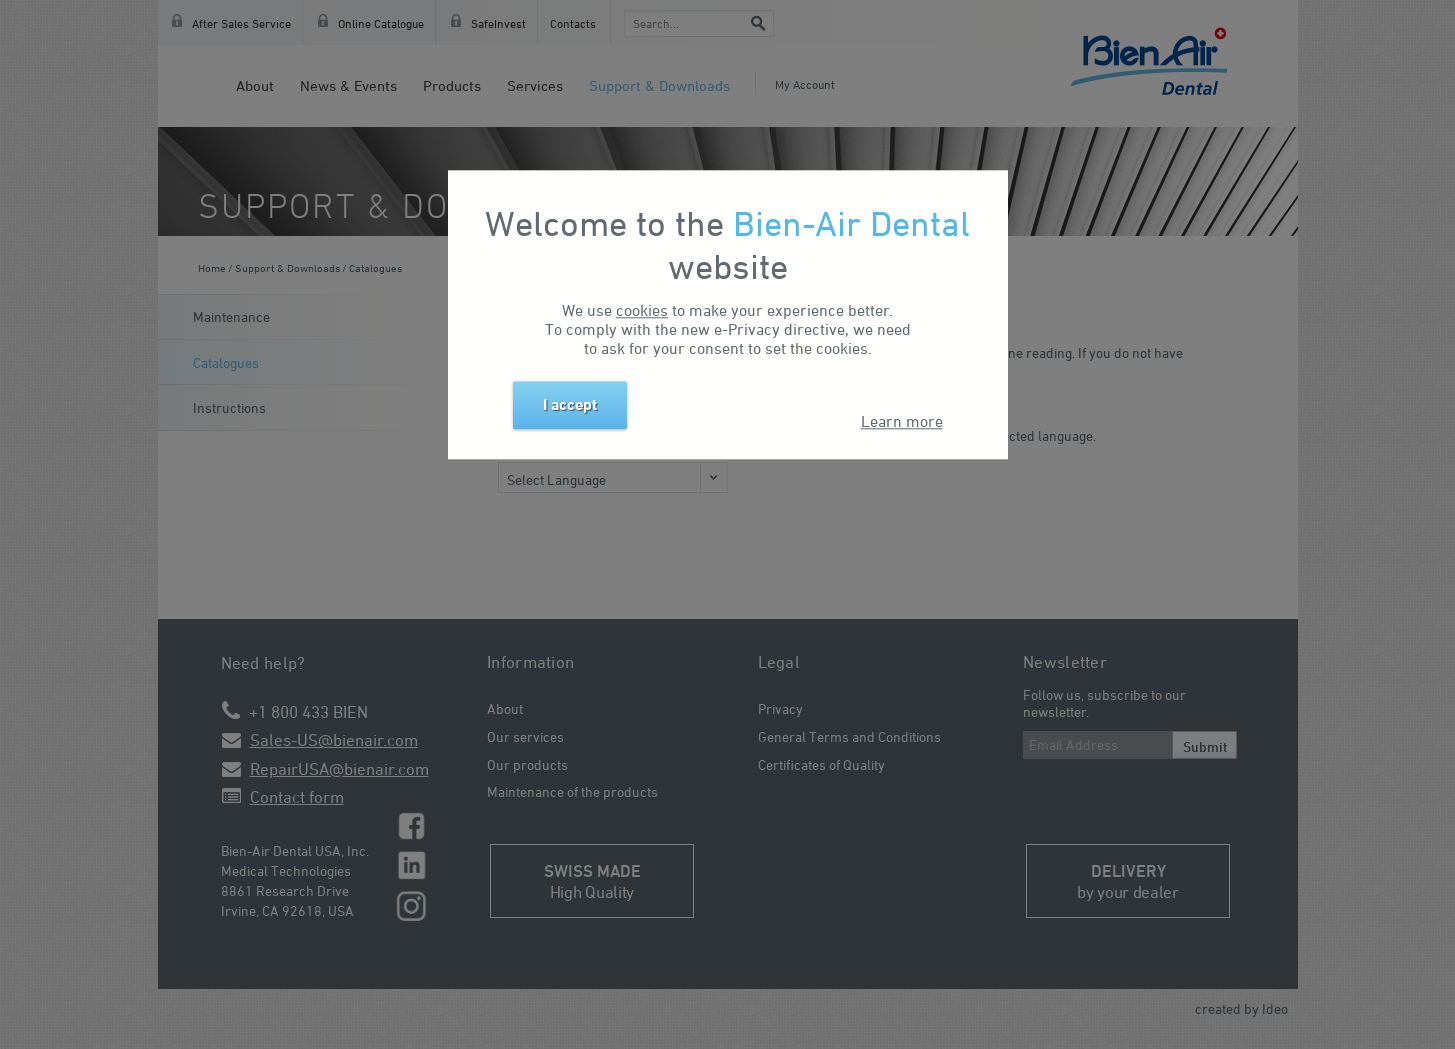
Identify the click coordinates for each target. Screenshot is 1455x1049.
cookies (642, 310)
